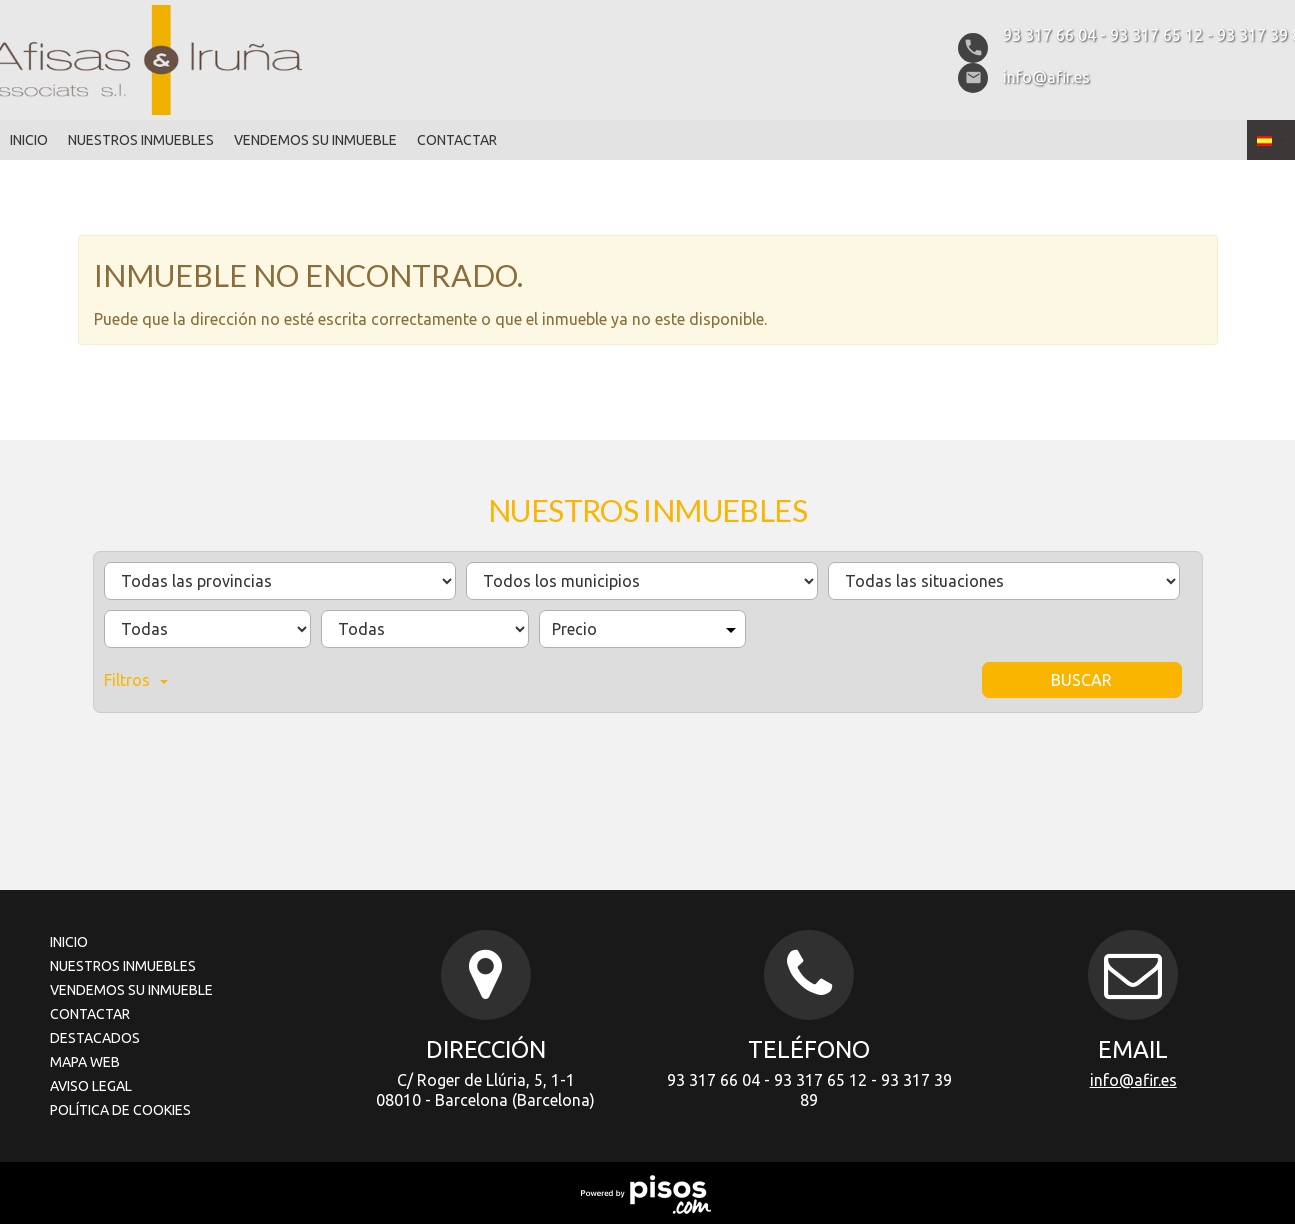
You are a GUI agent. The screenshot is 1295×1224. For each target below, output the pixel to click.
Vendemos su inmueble (315, 140)
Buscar (1081, 680)
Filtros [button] (136, 680)
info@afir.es (1133, 1080)
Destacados (95, 1038)
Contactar (457, 140)
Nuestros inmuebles (141, 140)
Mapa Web (85, 1062)
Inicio (29, 140)
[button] (1271, 140)
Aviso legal (91, 1086)
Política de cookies (120, 1110)
